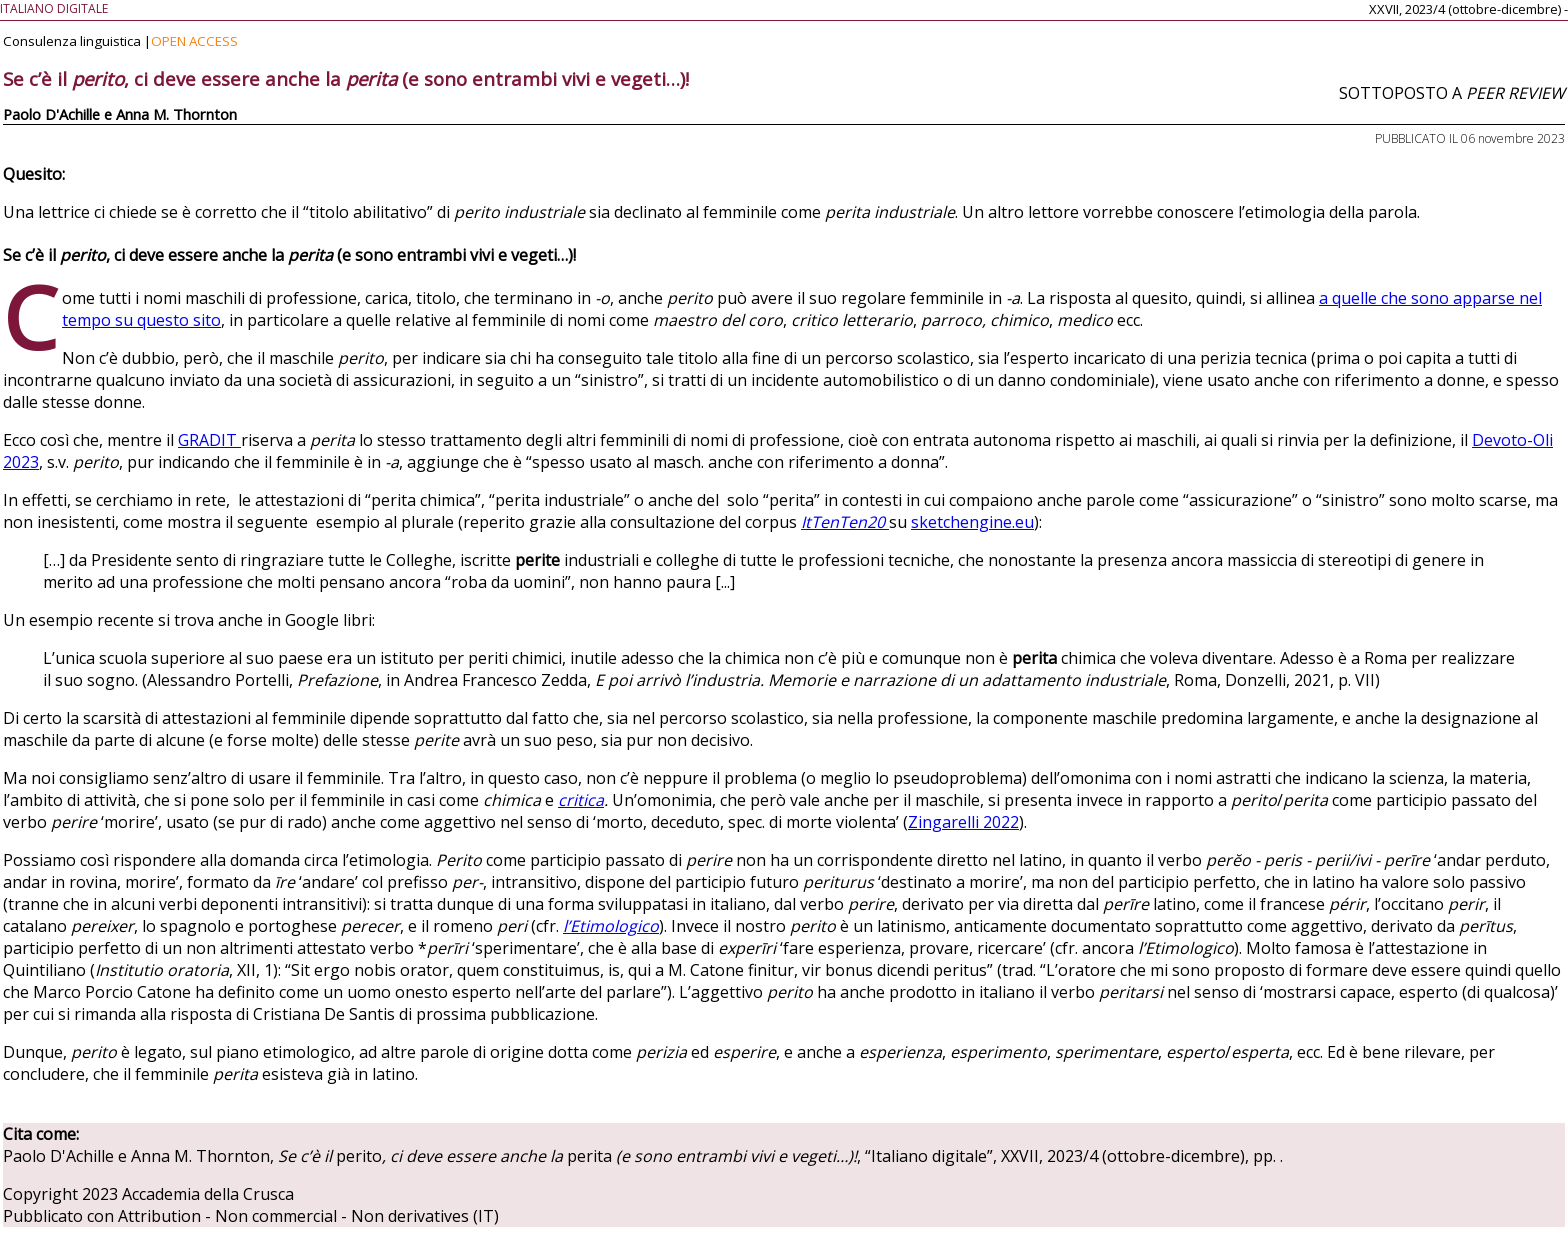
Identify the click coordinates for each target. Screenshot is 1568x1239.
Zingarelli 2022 (963, 822)
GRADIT (209, 440)
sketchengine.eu (972, 522)
